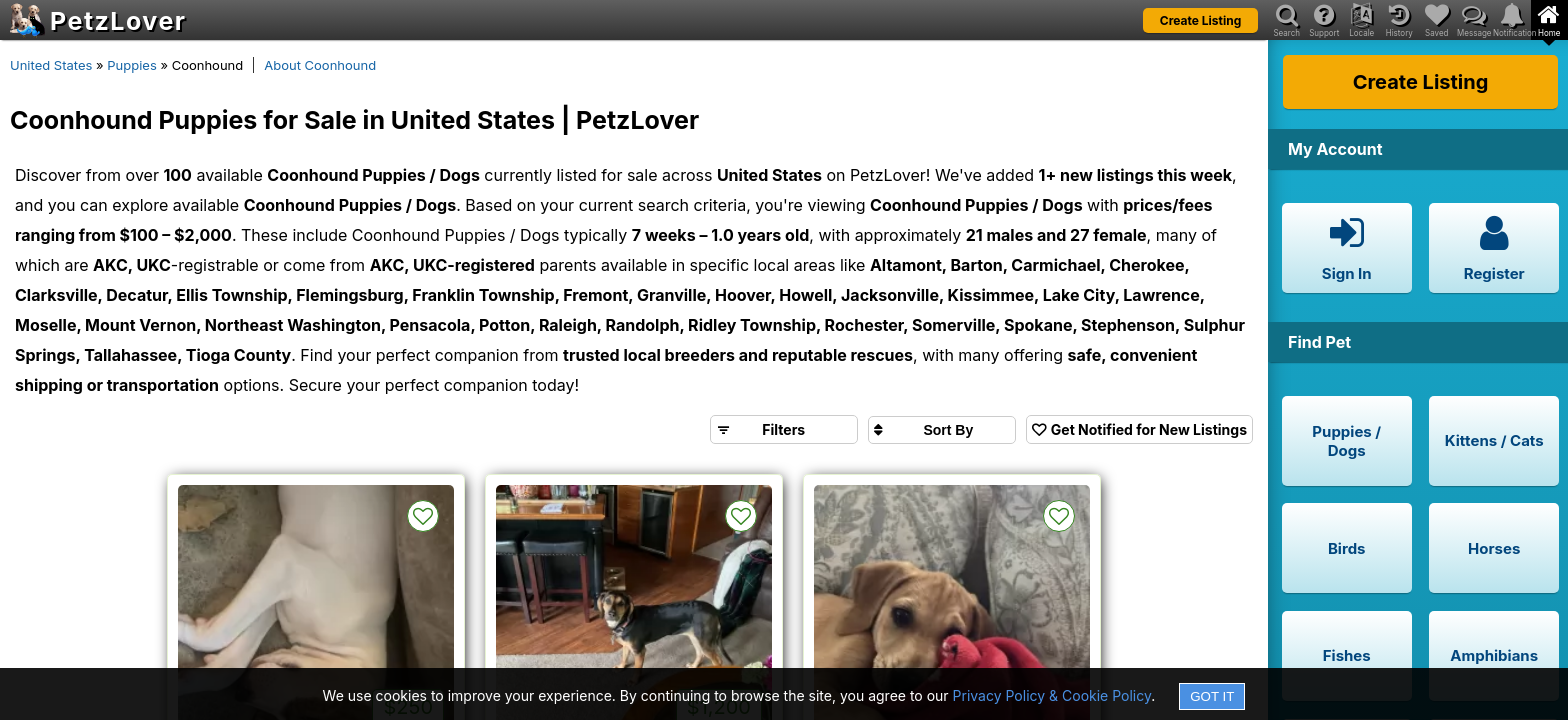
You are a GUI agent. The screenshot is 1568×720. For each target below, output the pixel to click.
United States (51, 65)
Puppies (132, 65)
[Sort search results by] (942, 430)
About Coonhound (320, 65)
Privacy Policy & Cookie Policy (1052, 695)
